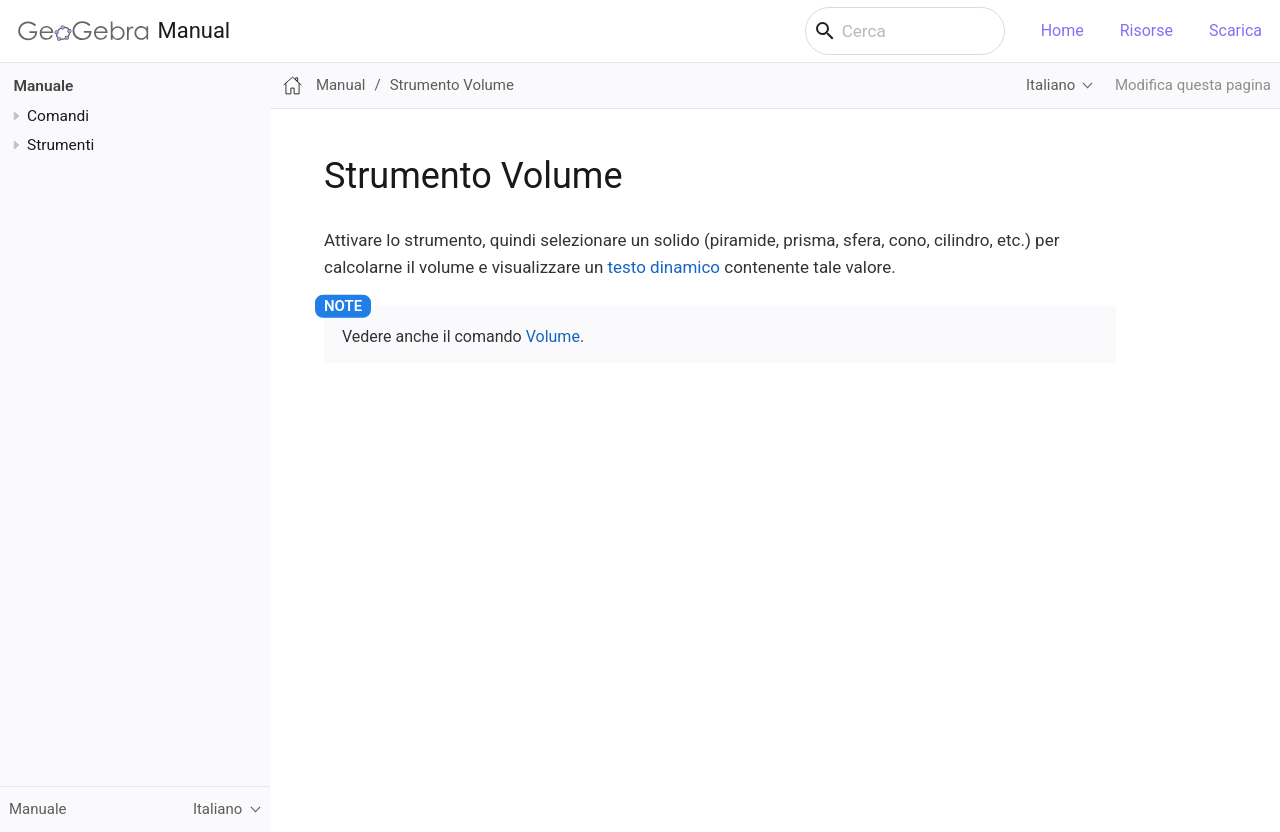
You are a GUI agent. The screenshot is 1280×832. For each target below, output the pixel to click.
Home (1062, 30)
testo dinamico (664, 267)
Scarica (1235, 30)
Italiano (1050, 85)
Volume (553, 336)
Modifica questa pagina (1193, 85)
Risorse (1146, 30)
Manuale (44, 86)
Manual (124, 31)
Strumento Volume (452, 85)
